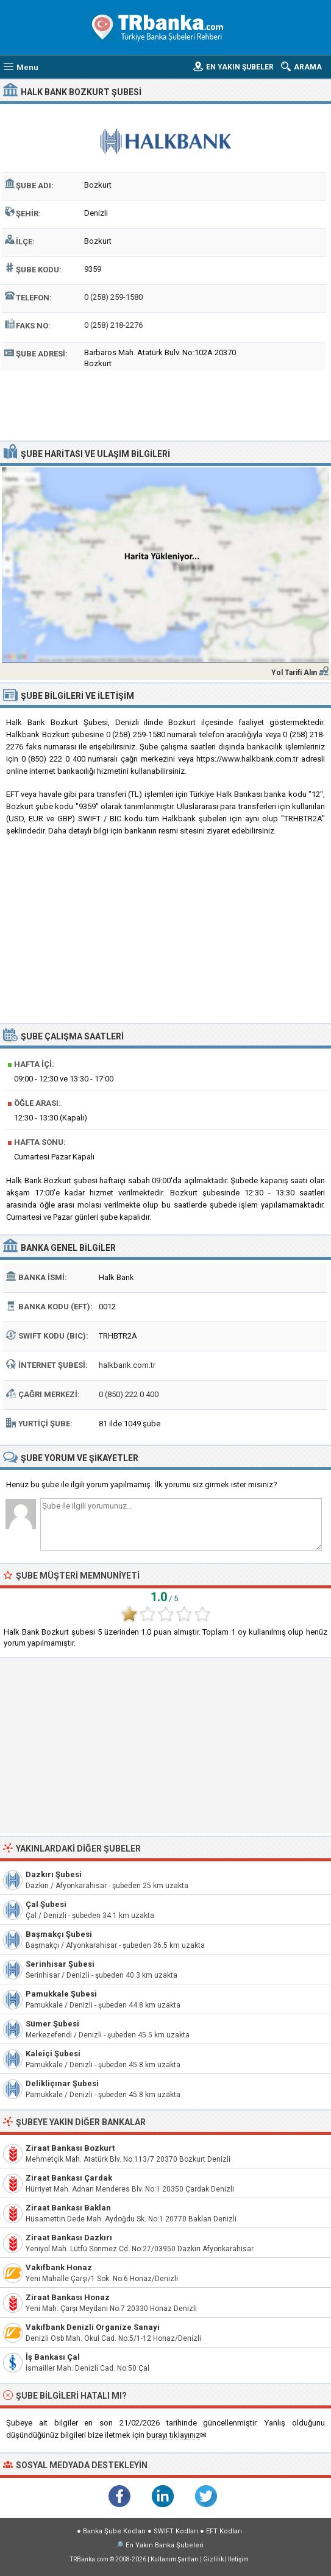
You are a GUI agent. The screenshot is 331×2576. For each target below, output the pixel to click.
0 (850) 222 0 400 (128, 1394)
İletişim (238, 2559)
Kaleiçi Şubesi (53, 2053)
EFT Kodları (224, 2531)
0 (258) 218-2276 (113, 325)
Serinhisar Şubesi (60, 1964)
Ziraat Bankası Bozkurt (70, 2148)
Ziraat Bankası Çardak (69, 2177)
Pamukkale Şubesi (61, 1993)
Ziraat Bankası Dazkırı (69, 2237)
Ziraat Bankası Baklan (68, 2207)
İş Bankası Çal (53, 2357)
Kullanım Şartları (175, 2559)
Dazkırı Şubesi (54, 1874)
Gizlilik (213, 2559)
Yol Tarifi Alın (294, 672)
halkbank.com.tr (127, 1365)
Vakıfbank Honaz (59, 2267)
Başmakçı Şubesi (59, 1934)
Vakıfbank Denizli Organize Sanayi (93, 2327)
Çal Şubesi (46, 1904)
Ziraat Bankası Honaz (68, 2297)
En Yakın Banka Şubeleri (165, 2545)
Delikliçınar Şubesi (62, 2083)
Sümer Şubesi (52, 2023)
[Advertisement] (165, 403)
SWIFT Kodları (176, 2531)
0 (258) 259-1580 (113, 297)
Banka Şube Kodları (114, 2531)
